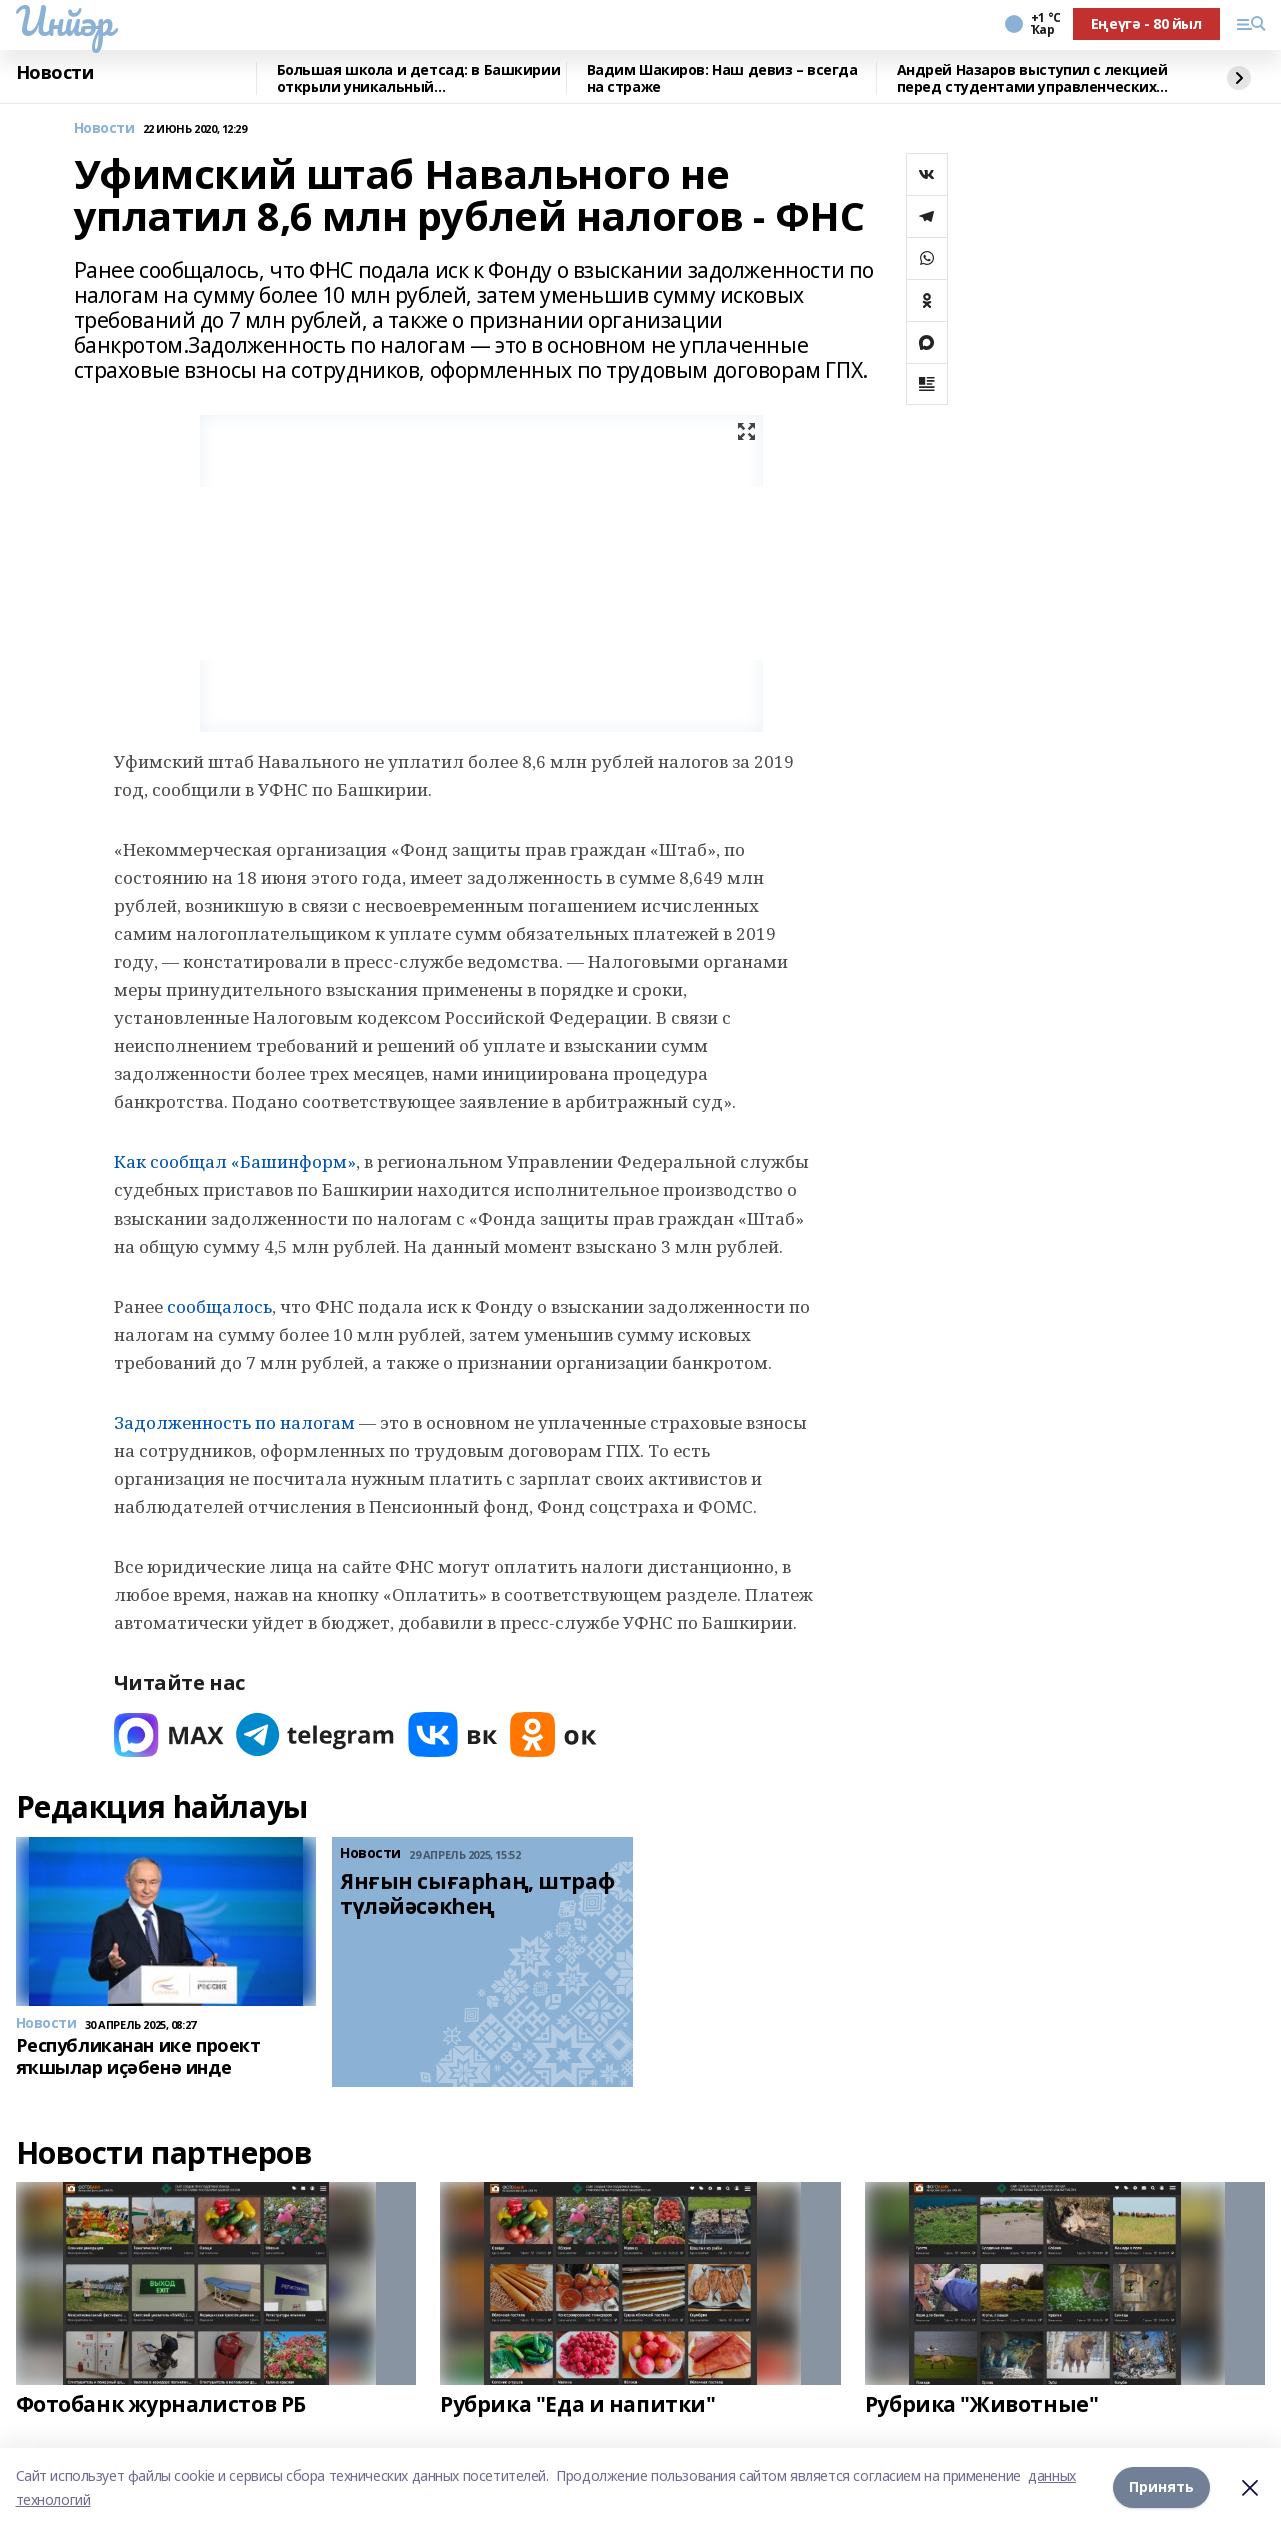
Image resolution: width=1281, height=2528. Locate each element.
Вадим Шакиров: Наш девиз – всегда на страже (722, 78)
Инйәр (64, 21)
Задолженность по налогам (234, 1422)
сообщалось (219, 1306)
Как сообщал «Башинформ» (235, 1161)
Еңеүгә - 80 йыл (1146, 23)
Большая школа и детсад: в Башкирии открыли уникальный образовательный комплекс (419, 78)
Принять (1161, 2487)
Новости (55, 73)
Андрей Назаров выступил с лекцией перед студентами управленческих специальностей (1032, 78)
